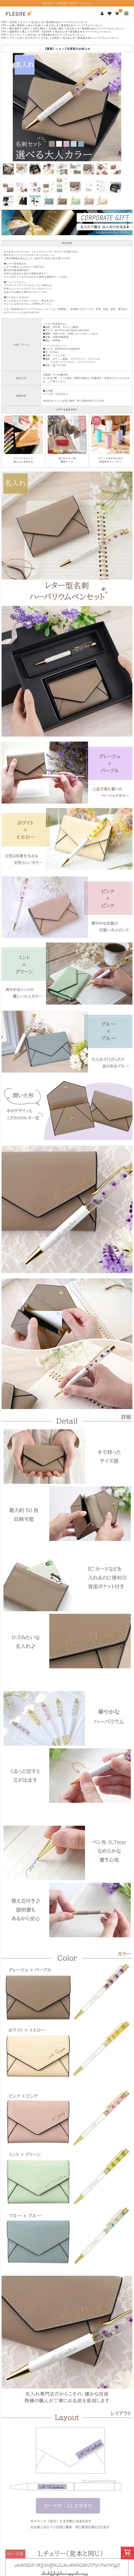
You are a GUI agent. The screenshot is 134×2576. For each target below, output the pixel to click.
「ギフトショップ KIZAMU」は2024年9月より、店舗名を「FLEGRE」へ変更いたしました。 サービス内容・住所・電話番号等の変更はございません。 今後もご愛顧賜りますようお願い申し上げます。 (67, 48)
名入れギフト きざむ (36, 37)
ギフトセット (16, 34)
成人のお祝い (35, 25)
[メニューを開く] (126, 13)
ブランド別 (15, 37)
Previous (6, 223)
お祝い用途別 (16, 25)
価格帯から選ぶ (18, 31)
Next (128, 223)
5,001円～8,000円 (41, 31)
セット (24, 22)
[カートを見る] (117, 13)
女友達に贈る (56, 28)
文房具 (13, 22)
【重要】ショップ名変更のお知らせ (67, 48)
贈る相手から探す (19, 28)
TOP (3, 22)
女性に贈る (39, 28)
